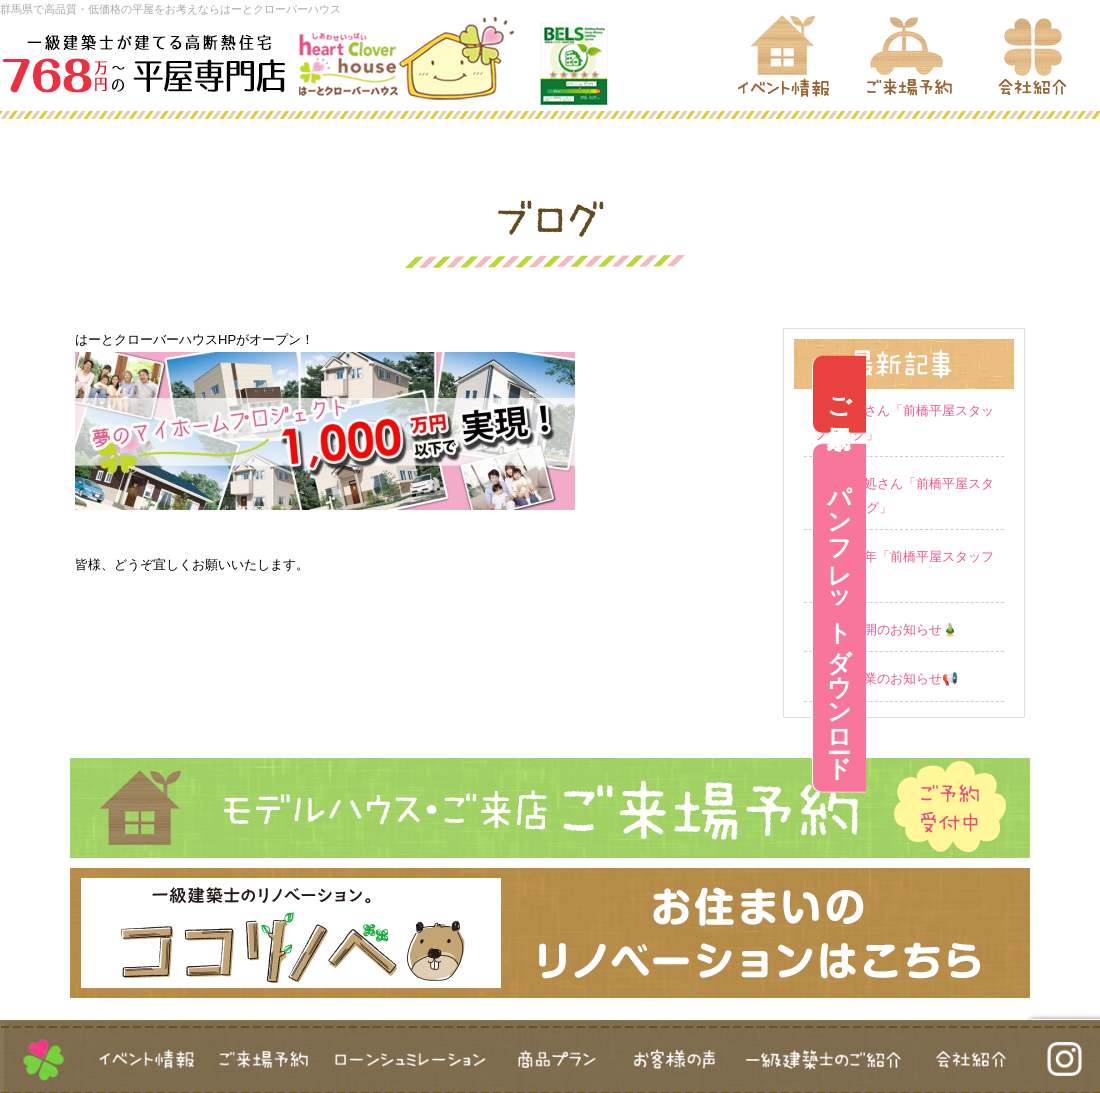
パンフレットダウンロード (1073, 618)
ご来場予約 (1073, 394)
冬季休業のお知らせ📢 (891, 678)
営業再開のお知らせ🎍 (891, 629)
